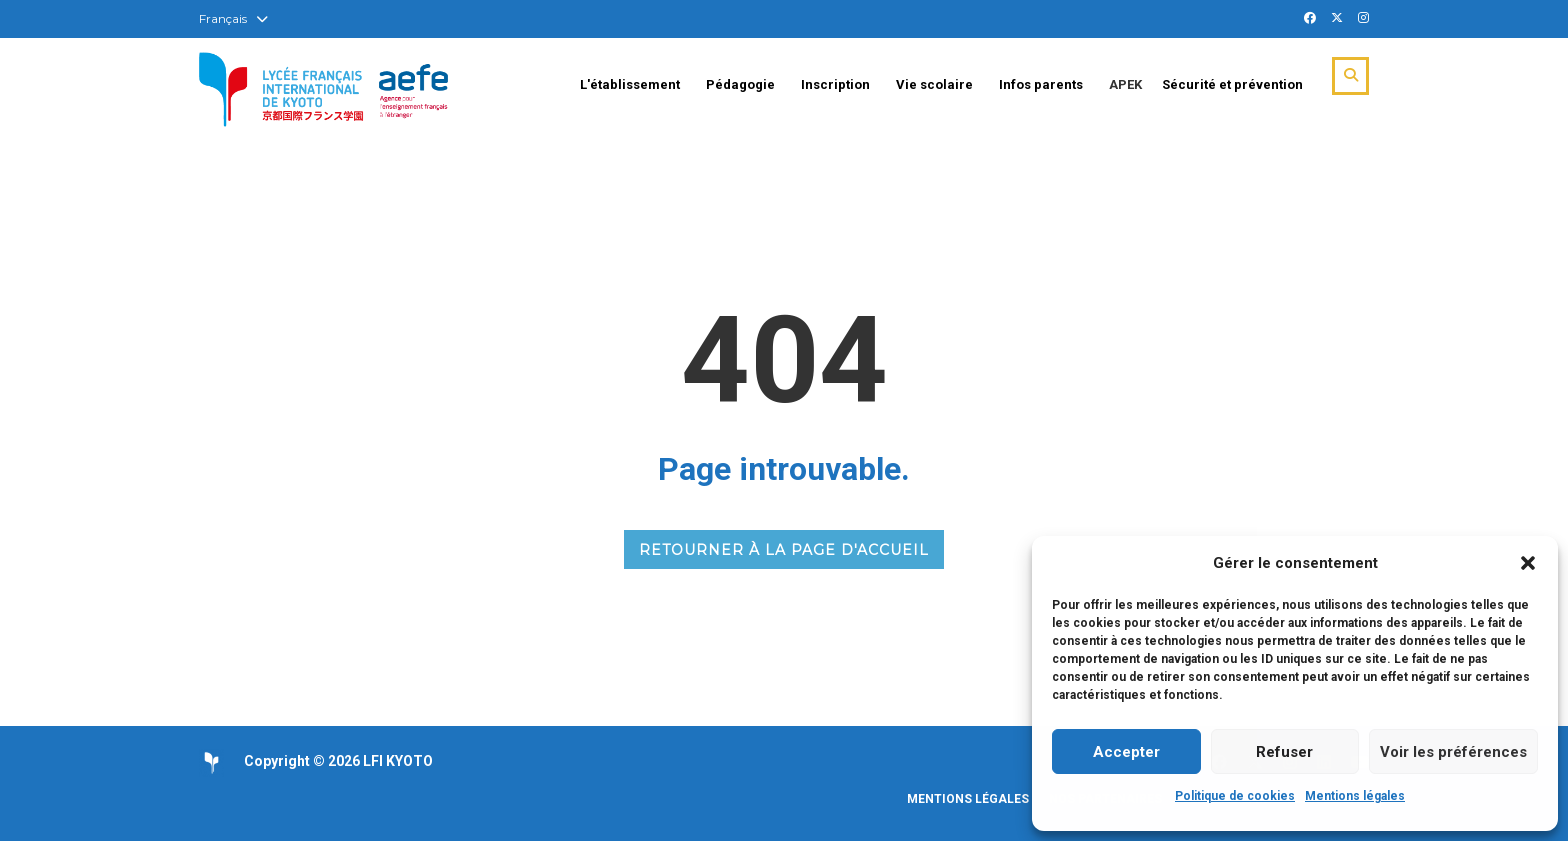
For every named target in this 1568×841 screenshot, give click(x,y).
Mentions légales (1355, 796)
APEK (1125, 84)
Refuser (1284, 752)
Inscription (835, 84)
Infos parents (1041, 84)
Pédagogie (740, 84)
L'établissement (630, 84)
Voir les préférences (1453, 752)
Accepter (1126, 752)
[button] (1528, 563)
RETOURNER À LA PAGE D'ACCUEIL (784, 550)
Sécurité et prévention (1232, 84)
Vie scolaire (934, 84)
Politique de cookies (1235, 796)
